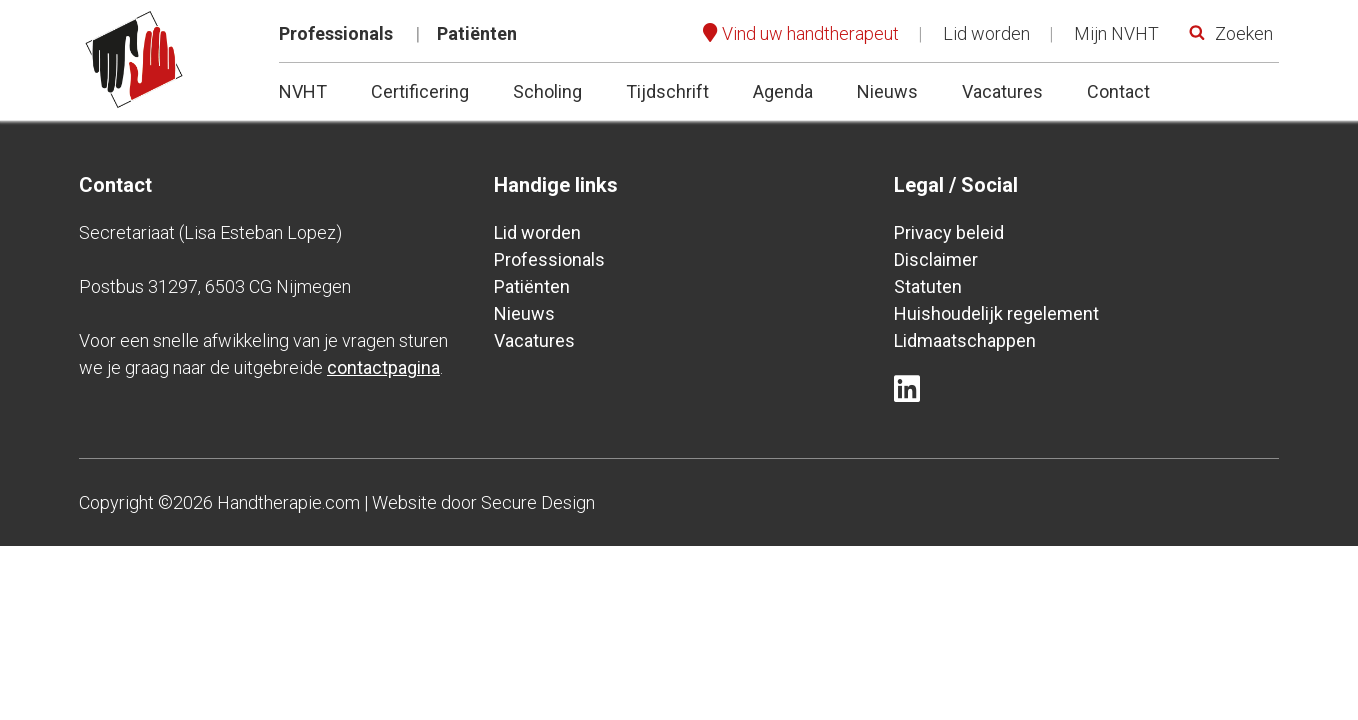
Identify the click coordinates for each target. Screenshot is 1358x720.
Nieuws (887, 91)
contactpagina (383, 367)
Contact (1118, 91)
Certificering (420, 91)
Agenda (783, 91)
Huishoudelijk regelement (996, 313)
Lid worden (986, 33)
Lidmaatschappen (965, 340)
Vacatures (1002, 91)
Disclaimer (936, 259)
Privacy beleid (949, 232)
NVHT (303, 91)
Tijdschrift (667, 91)
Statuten (928, 286)
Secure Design (538, 502)
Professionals (336, 33)
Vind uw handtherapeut (810, 33)
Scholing (547, 91)
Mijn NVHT (1116, 33)
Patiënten (477, 33)
